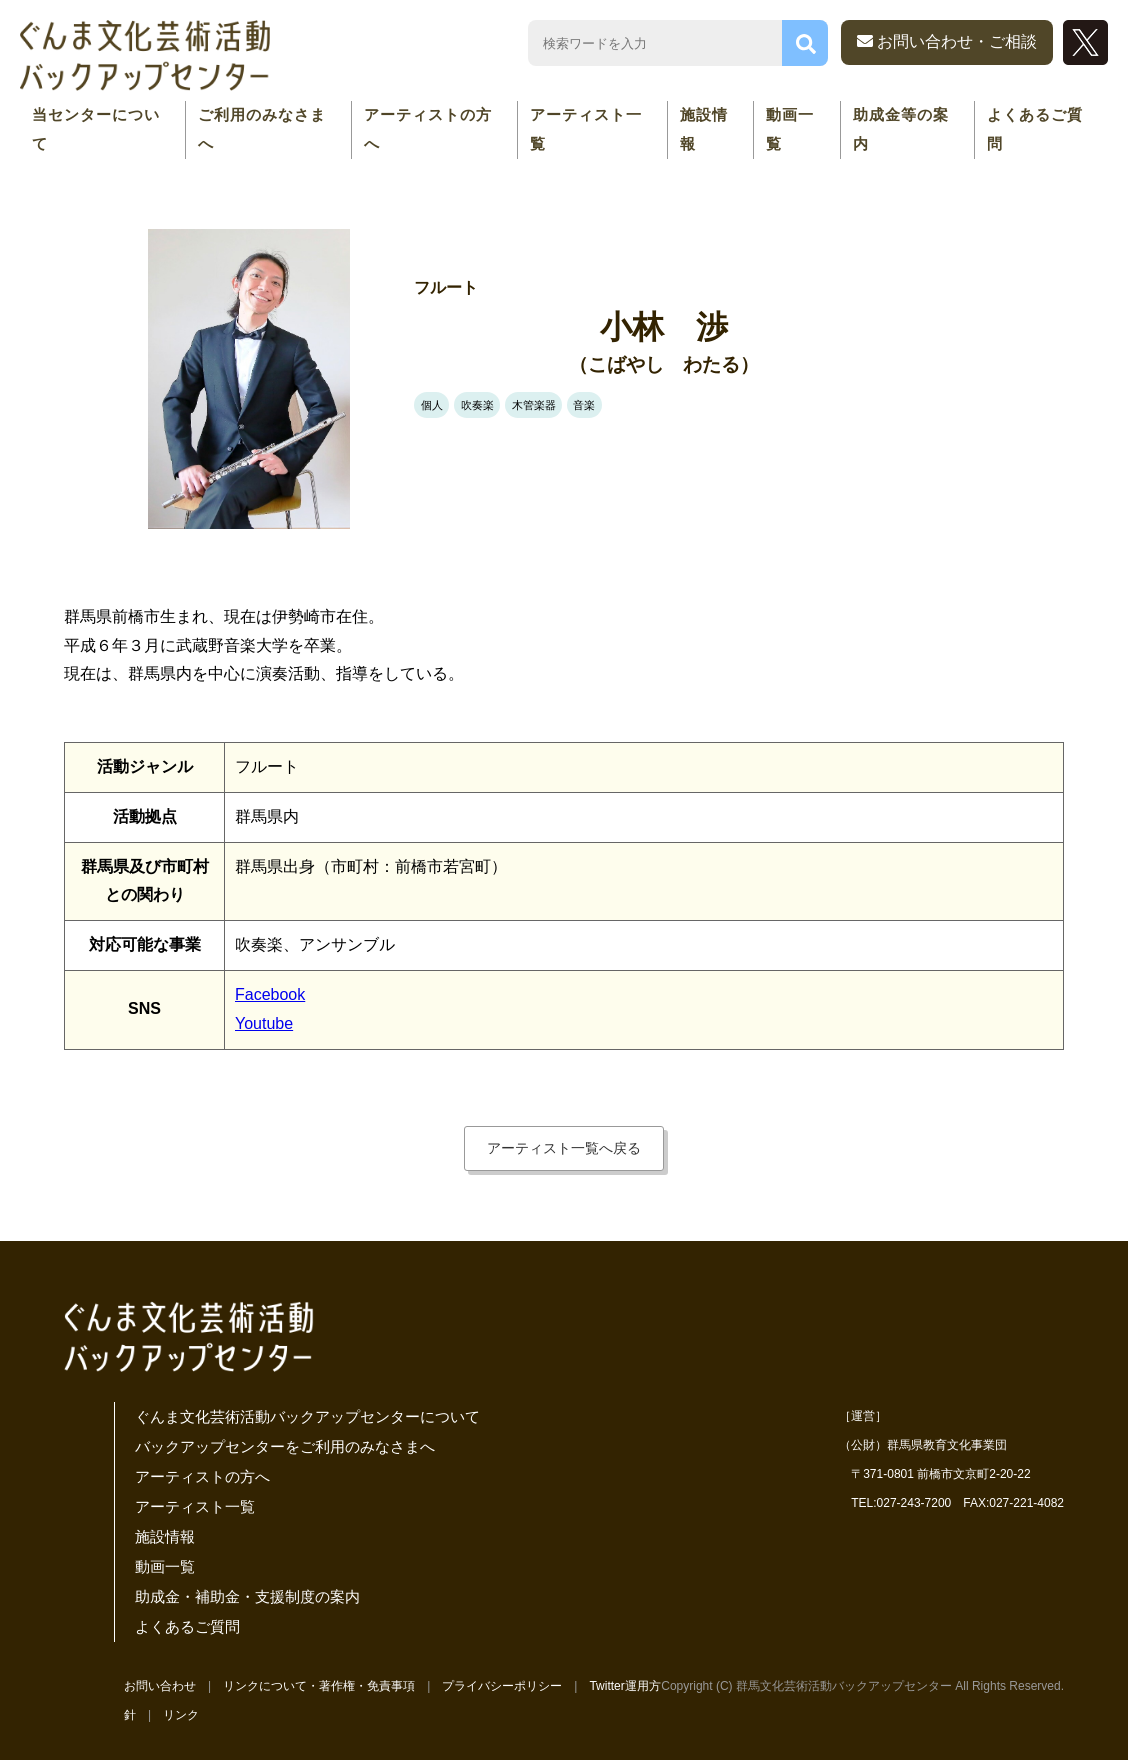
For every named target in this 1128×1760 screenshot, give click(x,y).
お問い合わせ (160, 1686)
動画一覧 (790, 129)
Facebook (270, 994)
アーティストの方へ (428, 129)
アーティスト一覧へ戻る (564, 1148)
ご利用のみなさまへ (262, 129)
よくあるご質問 (1035, 129)
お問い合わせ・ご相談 (947, 41)
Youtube (264, 1023)
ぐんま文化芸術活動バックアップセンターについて (307, 1416)
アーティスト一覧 (586, 129)
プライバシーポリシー (502, 1686)
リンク (181, 1715)
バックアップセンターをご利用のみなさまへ (285, 1446)
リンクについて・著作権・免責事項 (319, 1686)
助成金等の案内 (901, 129)
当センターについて (96, 129)
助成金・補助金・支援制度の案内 (247, 1596)
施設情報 (704, 129)
